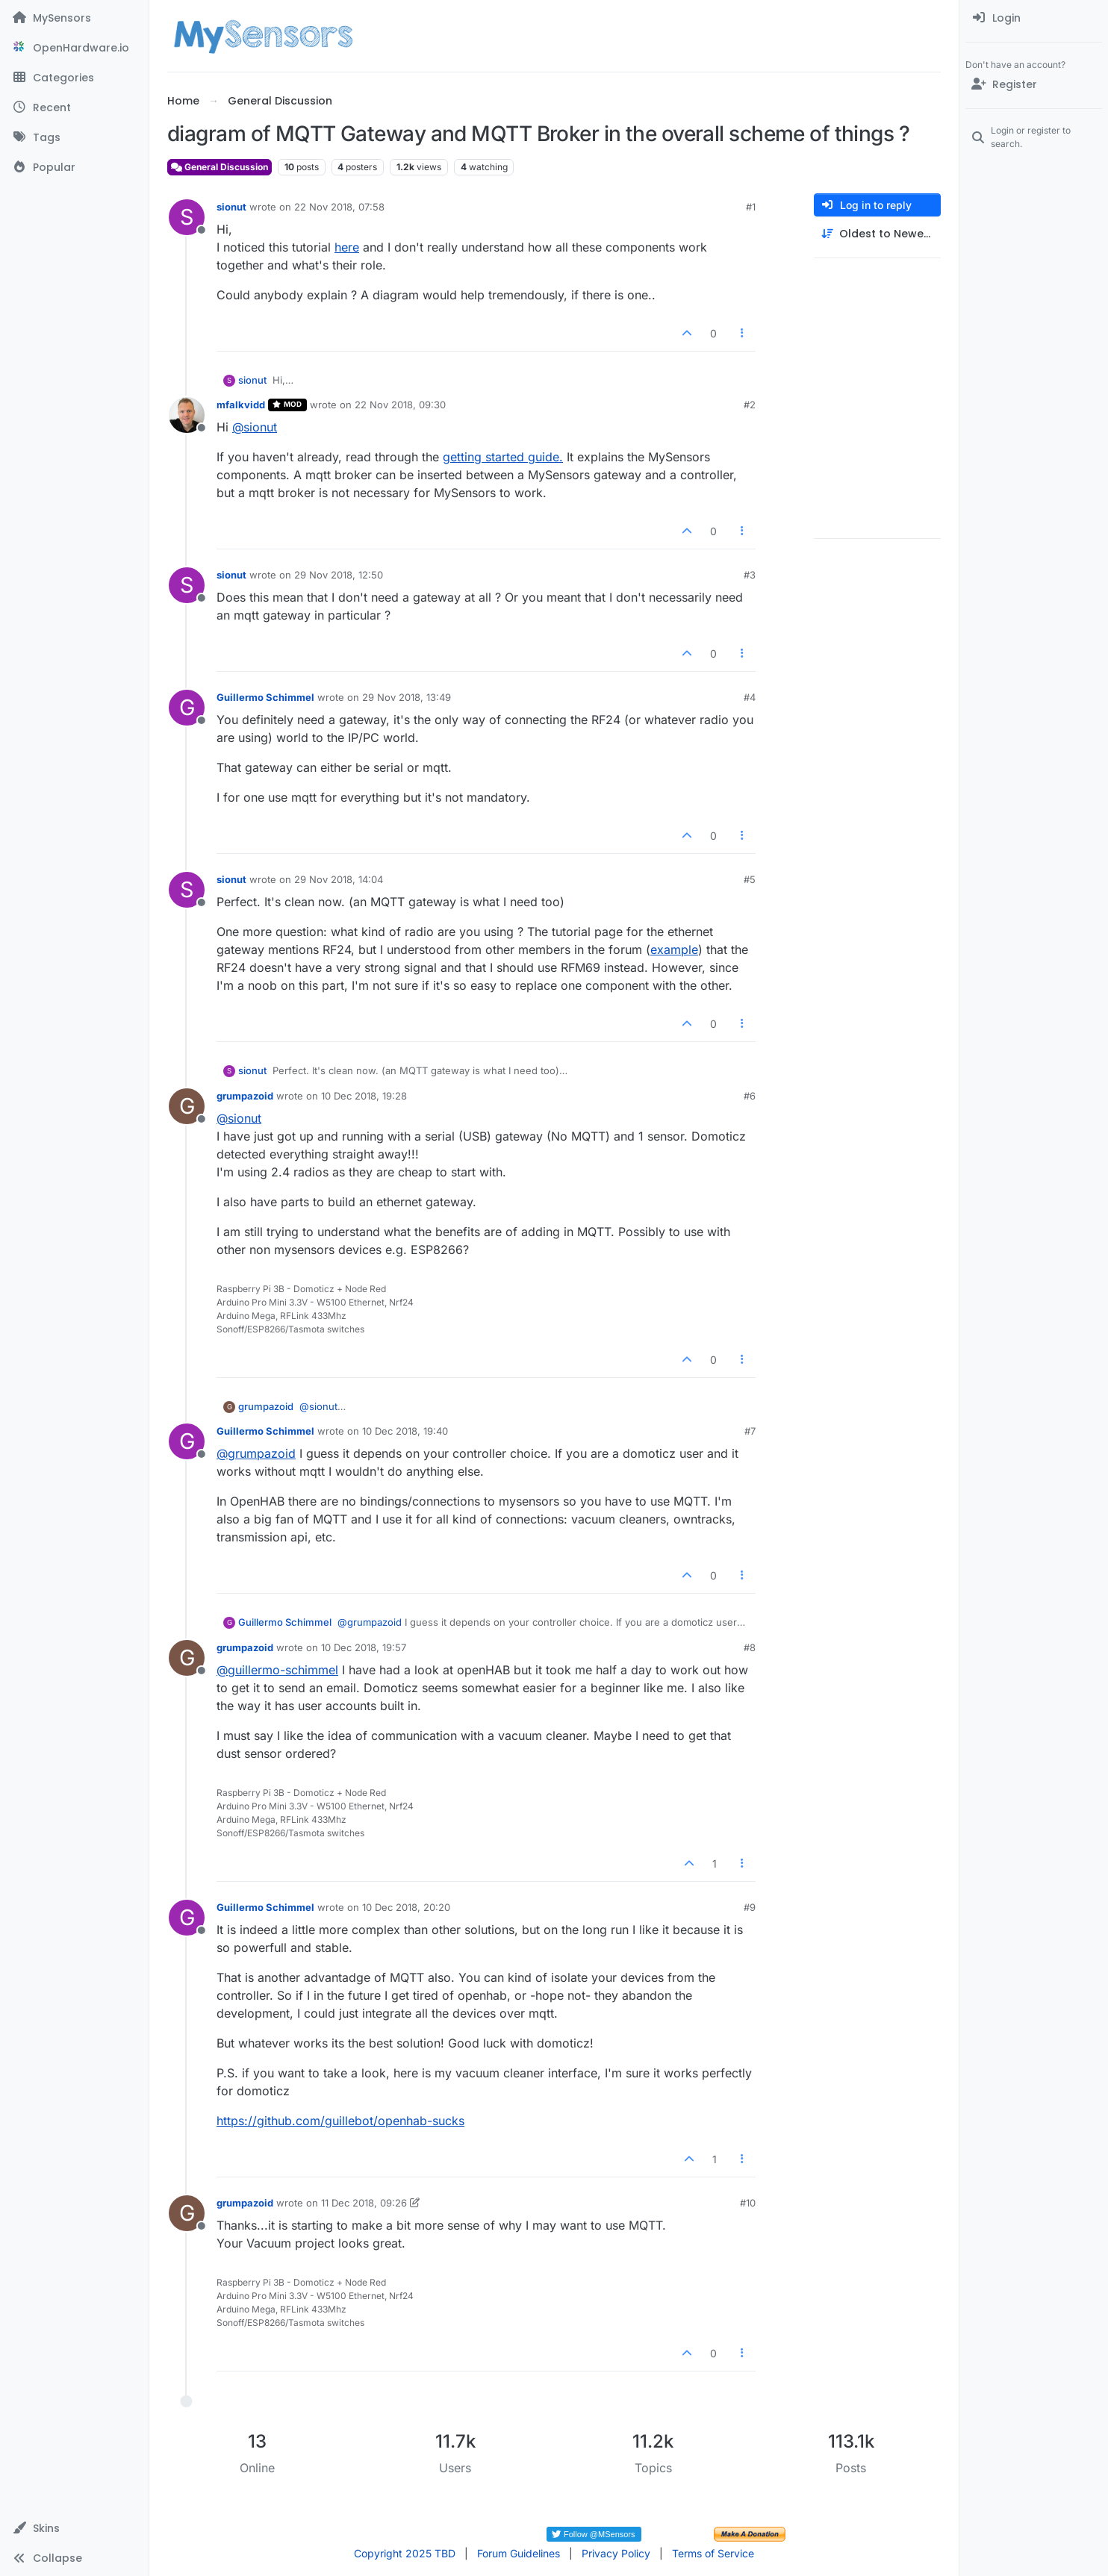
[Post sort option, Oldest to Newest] (877, 234)
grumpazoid (245, 1096)
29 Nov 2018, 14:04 (338, 879)
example (674, 949)
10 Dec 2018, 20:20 (406, 1907)
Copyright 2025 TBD (404, 2553)
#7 (750, 1431)
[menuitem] (1033, 18)
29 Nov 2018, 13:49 (406, 697)
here (346, 247)
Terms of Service (713, 2553)
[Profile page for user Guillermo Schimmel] (187, 708)
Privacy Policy (616, 2553)
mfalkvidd (241, 405)
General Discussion (219, 166)
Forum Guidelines (518, 2553)
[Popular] (74, 167)
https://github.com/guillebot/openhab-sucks (340, 2120)
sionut (231, 207)
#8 (750, 1647)
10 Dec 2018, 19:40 (405, 1431)
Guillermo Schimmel (265, 697)
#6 (750, 1096)
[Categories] (74, 78)
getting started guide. (503, 456)
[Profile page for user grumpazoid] (187, 1106)
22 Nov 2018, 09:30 (400, 405)
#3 (750, 575)
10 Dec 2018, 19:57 (363, 1647)
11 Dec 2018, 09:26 (364, 2203)
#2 (750, 405)
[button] (74, 2528)
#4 (750, 697)
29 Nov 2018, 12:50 (338, 575)
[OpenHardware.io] (74, 48)
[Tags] (74, 137)
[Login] (1033, 18)
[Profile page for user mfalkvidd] (187, 415)
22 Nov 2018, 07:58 (339, 207)
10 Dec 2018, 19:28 (364, 1096)
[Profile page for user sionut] (187, 217)
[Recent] (74, 107)
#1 (751, 207)
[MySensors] (74, 18)
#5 (750, 879)
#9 (750, 1907)
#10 (748, 2203)
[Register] (1033, 84)
